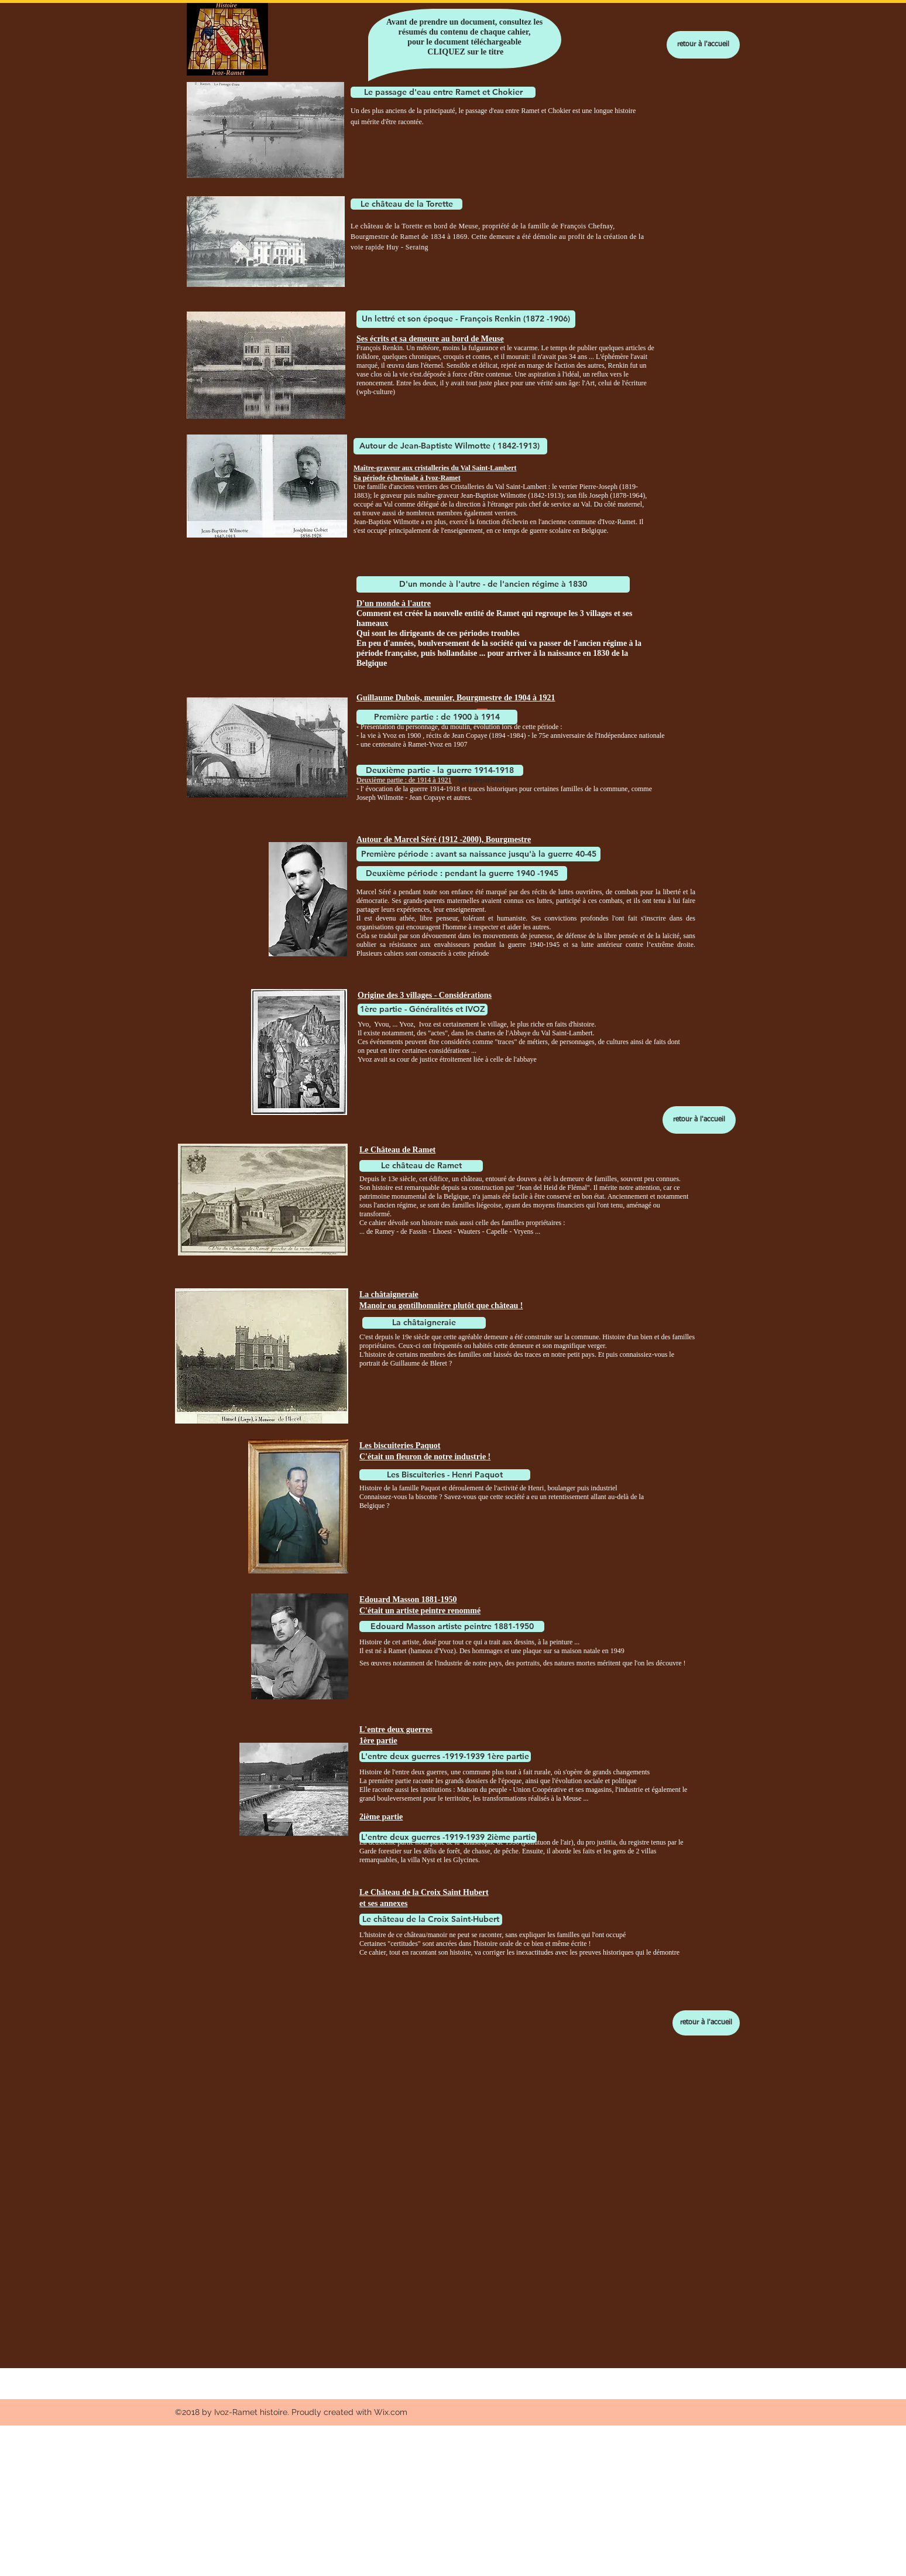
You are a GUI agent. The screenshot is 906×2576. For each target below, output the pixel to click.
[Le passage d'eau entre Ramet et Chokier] (443, 92)
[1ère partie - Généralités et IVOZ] (423, 1009)
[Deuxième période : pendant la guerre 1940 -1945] (461, 873)
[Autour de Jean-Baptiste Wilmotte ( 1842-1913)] (450, 446)
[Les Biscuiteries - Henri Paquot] (444, 1474)
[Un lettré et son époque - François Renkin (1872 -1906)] (465, 319)
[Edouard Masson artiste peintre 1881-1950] (451, 1626)
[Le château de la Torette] (406, 204)
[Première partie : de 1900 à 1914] (436, 717)
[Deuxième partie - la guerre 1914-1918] (439, 770)
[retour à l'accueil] (703, 45)
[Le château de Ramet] (421, 1166)
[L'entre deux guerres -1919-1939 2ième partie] (448, 1837)
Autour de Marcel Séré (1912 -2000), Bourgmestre (443, 839)
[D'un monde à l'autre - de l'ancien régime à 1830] (493, 584)
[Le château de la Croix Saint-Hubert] (430, 1919)
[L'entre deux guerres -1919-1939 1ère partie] (445, 1756)
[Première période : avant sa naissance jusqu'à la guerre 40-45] (478, 854)
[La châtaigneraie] (424, 1323)
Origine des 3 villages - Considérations (425, 995)
